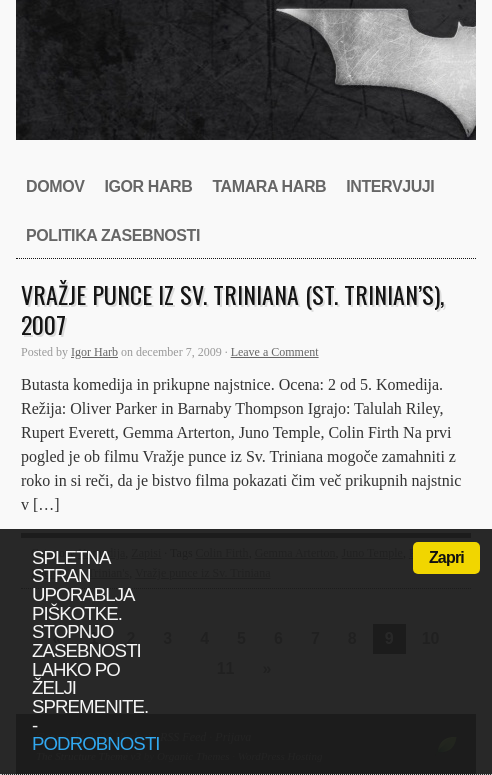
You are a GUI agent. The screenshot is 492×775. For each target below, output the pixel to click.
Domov (55, 186)
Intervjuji (390, 186)
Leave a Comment (275, 352)
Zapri (446, 557)
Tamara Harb (269, 186)
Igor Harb (148, 186)
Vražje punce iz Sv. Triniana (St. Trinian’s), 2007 (232, 309)
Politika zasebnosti (113, 235)
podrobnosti (96, 743)
